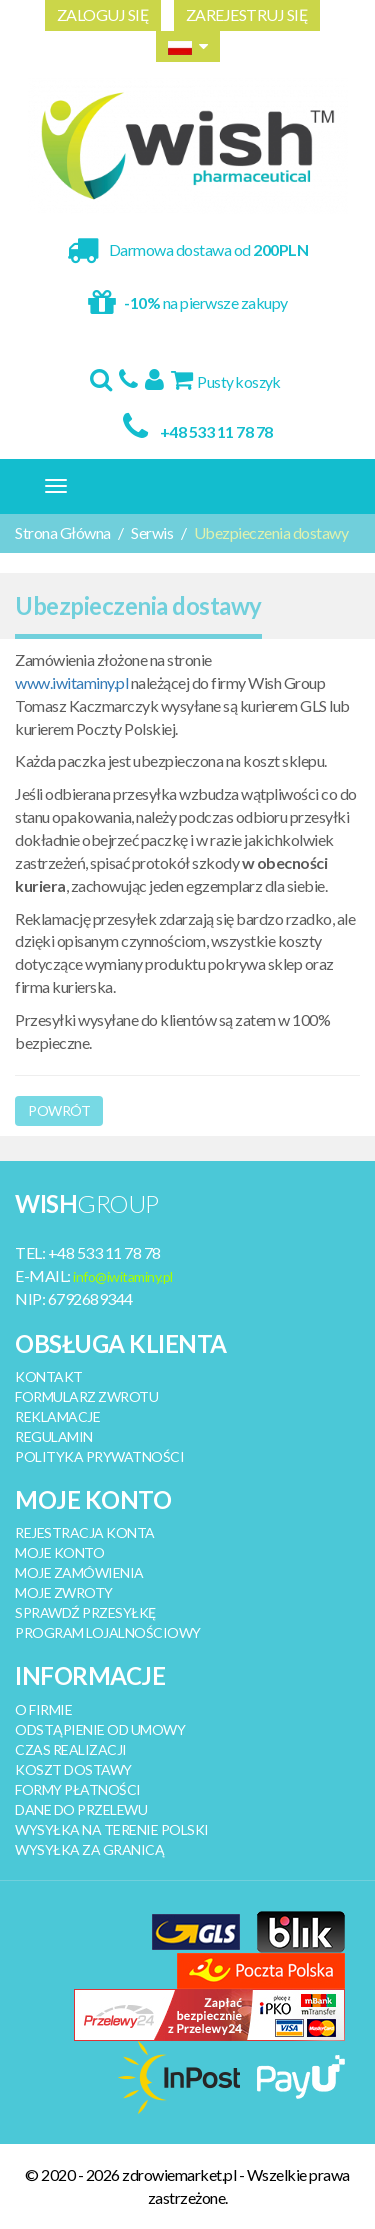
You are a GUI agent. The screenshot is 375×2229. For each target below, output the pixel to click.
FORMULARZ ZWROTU (86, 1396)
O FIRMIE (43, 1709)
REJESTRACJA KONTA (85, 1532)
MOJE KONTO (59, 1552)
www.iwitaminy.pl (71, 682)
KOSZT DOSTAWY (73, 1769)
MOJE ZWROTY (64, 1592)
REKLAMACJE (57, 1416)
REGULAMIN (54, 1436)
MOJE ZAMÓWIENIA (79, 1572)
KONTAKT (49, 1376)
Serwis (152, 532)
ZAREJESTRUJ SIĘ (247, 14)
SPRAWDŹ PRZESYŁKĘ (85, 1612)
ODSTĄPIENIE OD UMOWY (100, 1729)
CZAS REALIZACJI (71, 1749)
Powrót (59, 1110)
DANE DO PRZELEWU (81, 1809)
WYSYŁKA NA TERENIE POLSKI (112, 1829)
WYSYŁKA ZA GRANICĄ (89, 1849)
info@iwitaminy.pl (123, 1276)
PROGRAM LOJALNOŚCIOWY (108, 1632)
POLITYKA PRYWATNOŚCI (99, 1456)
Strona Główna (63, 532)
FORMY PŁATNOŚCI (78, 1789)
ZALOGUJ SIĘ (103, 14)
